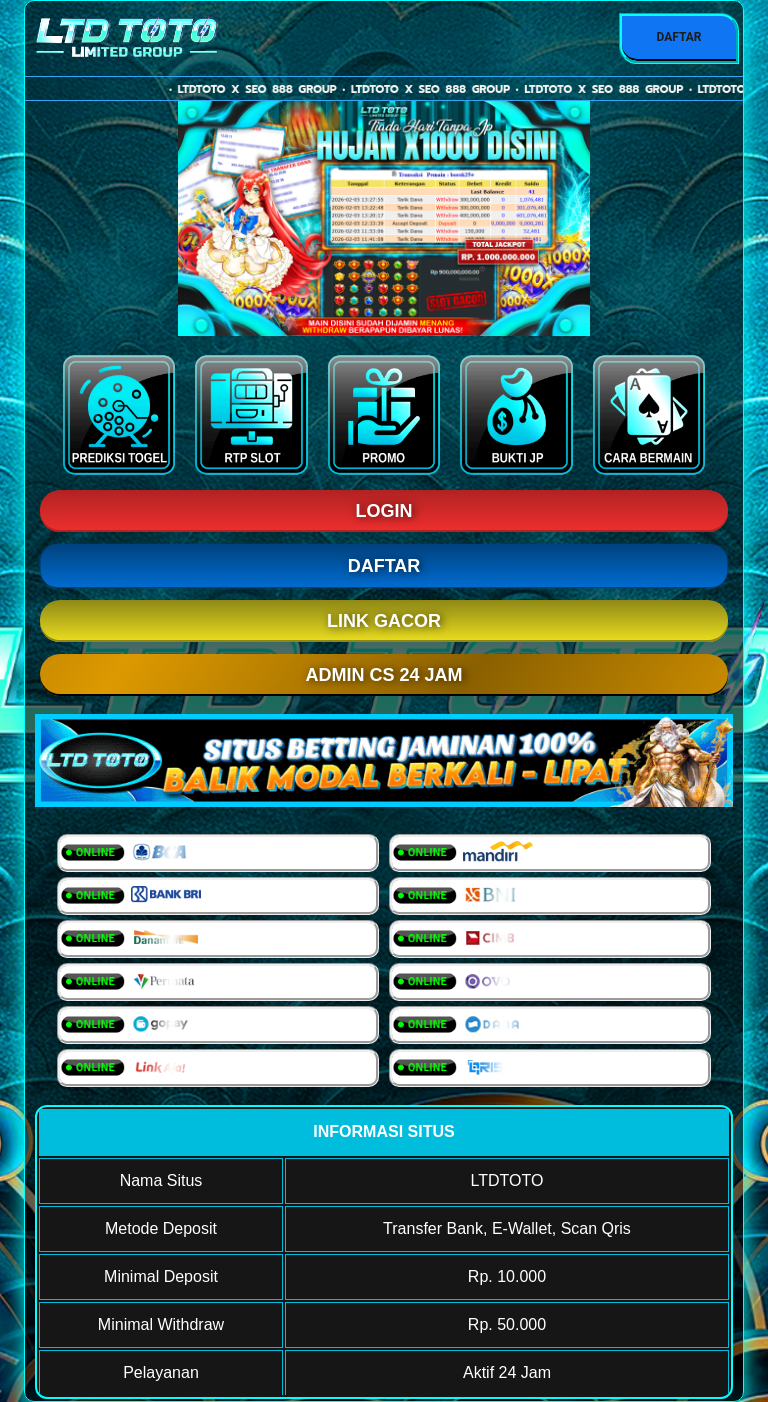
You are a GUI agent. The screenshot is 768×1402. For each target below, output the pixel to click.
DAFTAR (678, 37)
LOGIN (384, 511)
